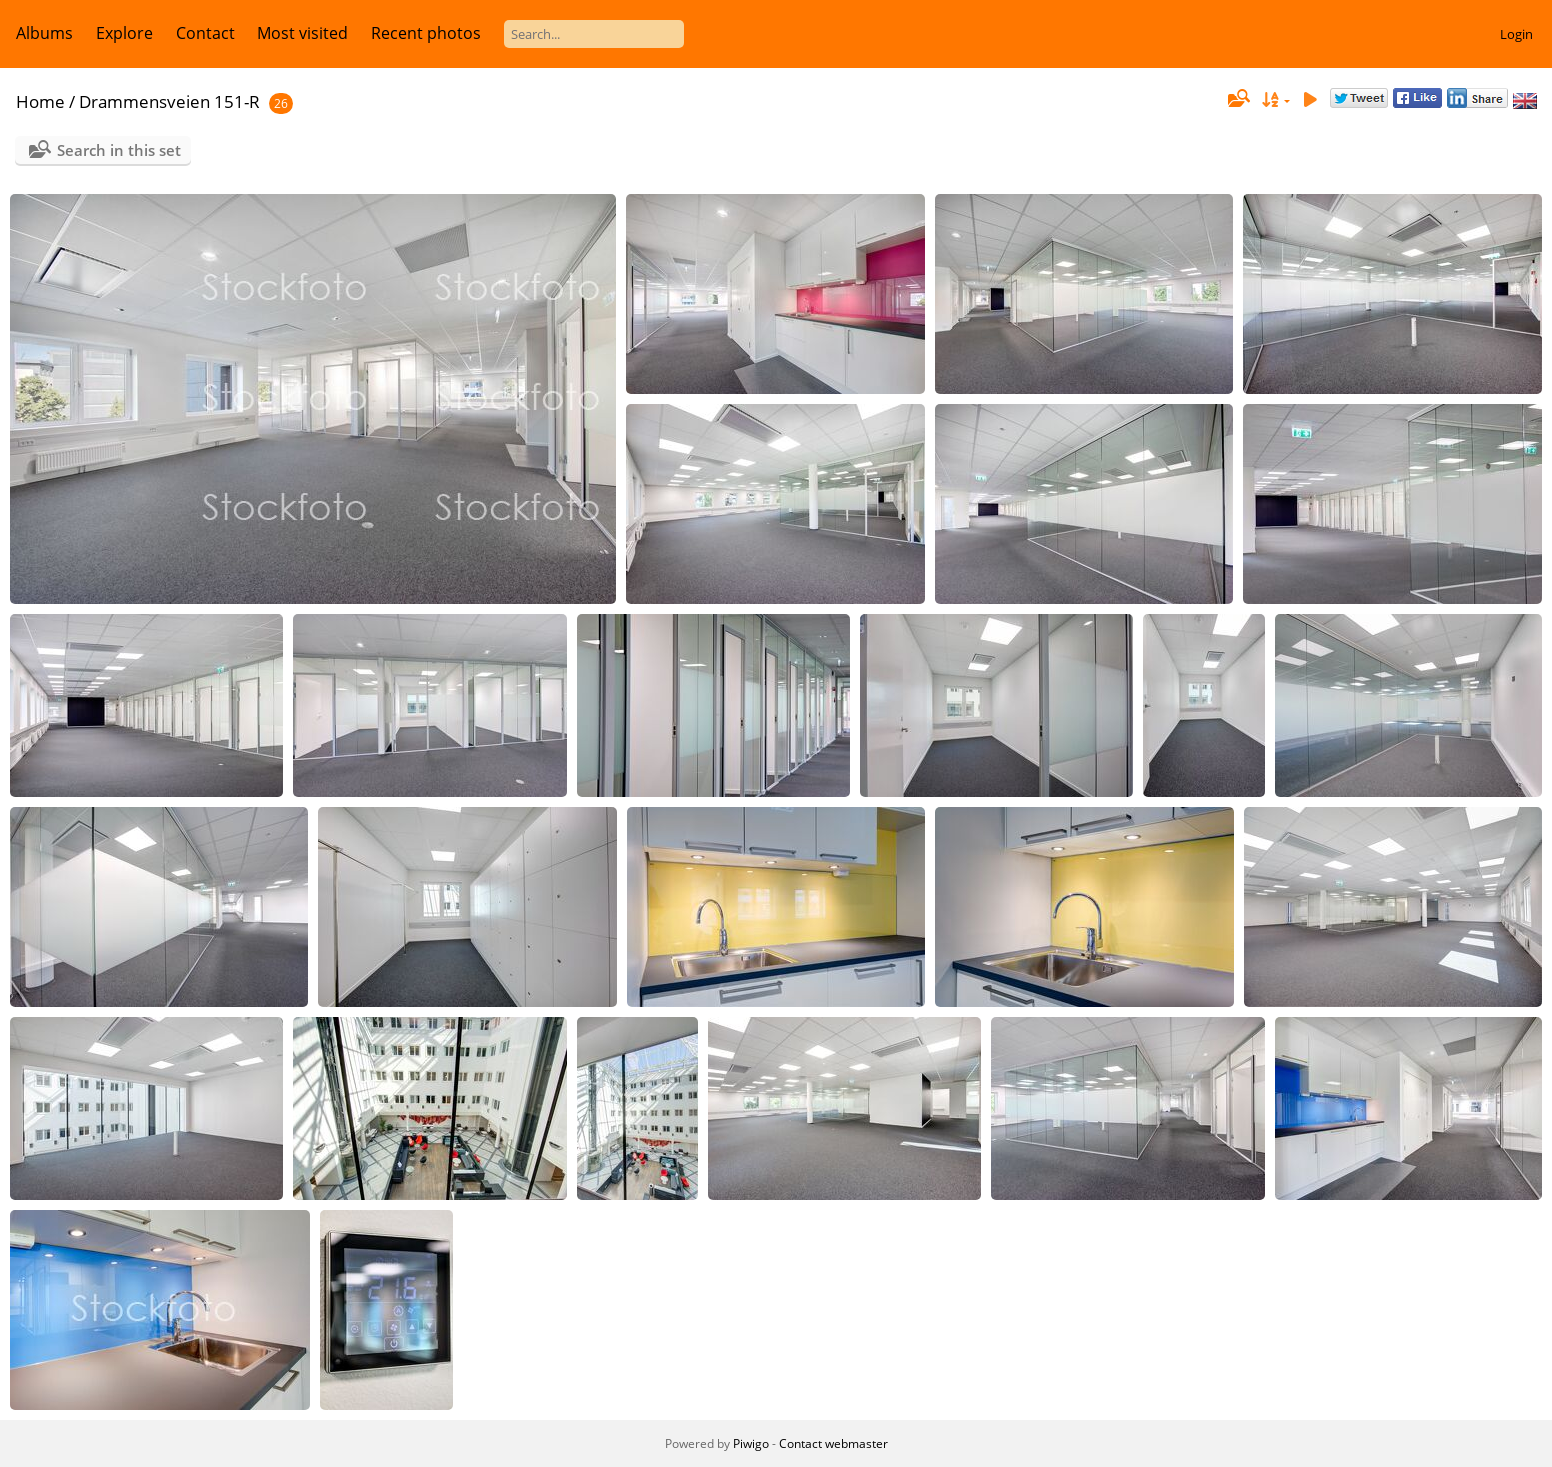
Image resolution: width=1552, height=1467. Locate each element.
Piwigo (751, 1443)
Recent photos (426, 33)
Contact (205, 33)
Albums (44, 33)
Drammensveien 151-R (169, 101)
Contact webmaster (833, 1443)
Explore (124, 33)
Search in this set (119, 150)
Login (1516, 34)
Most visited (302, 33)
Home (40, 101)
